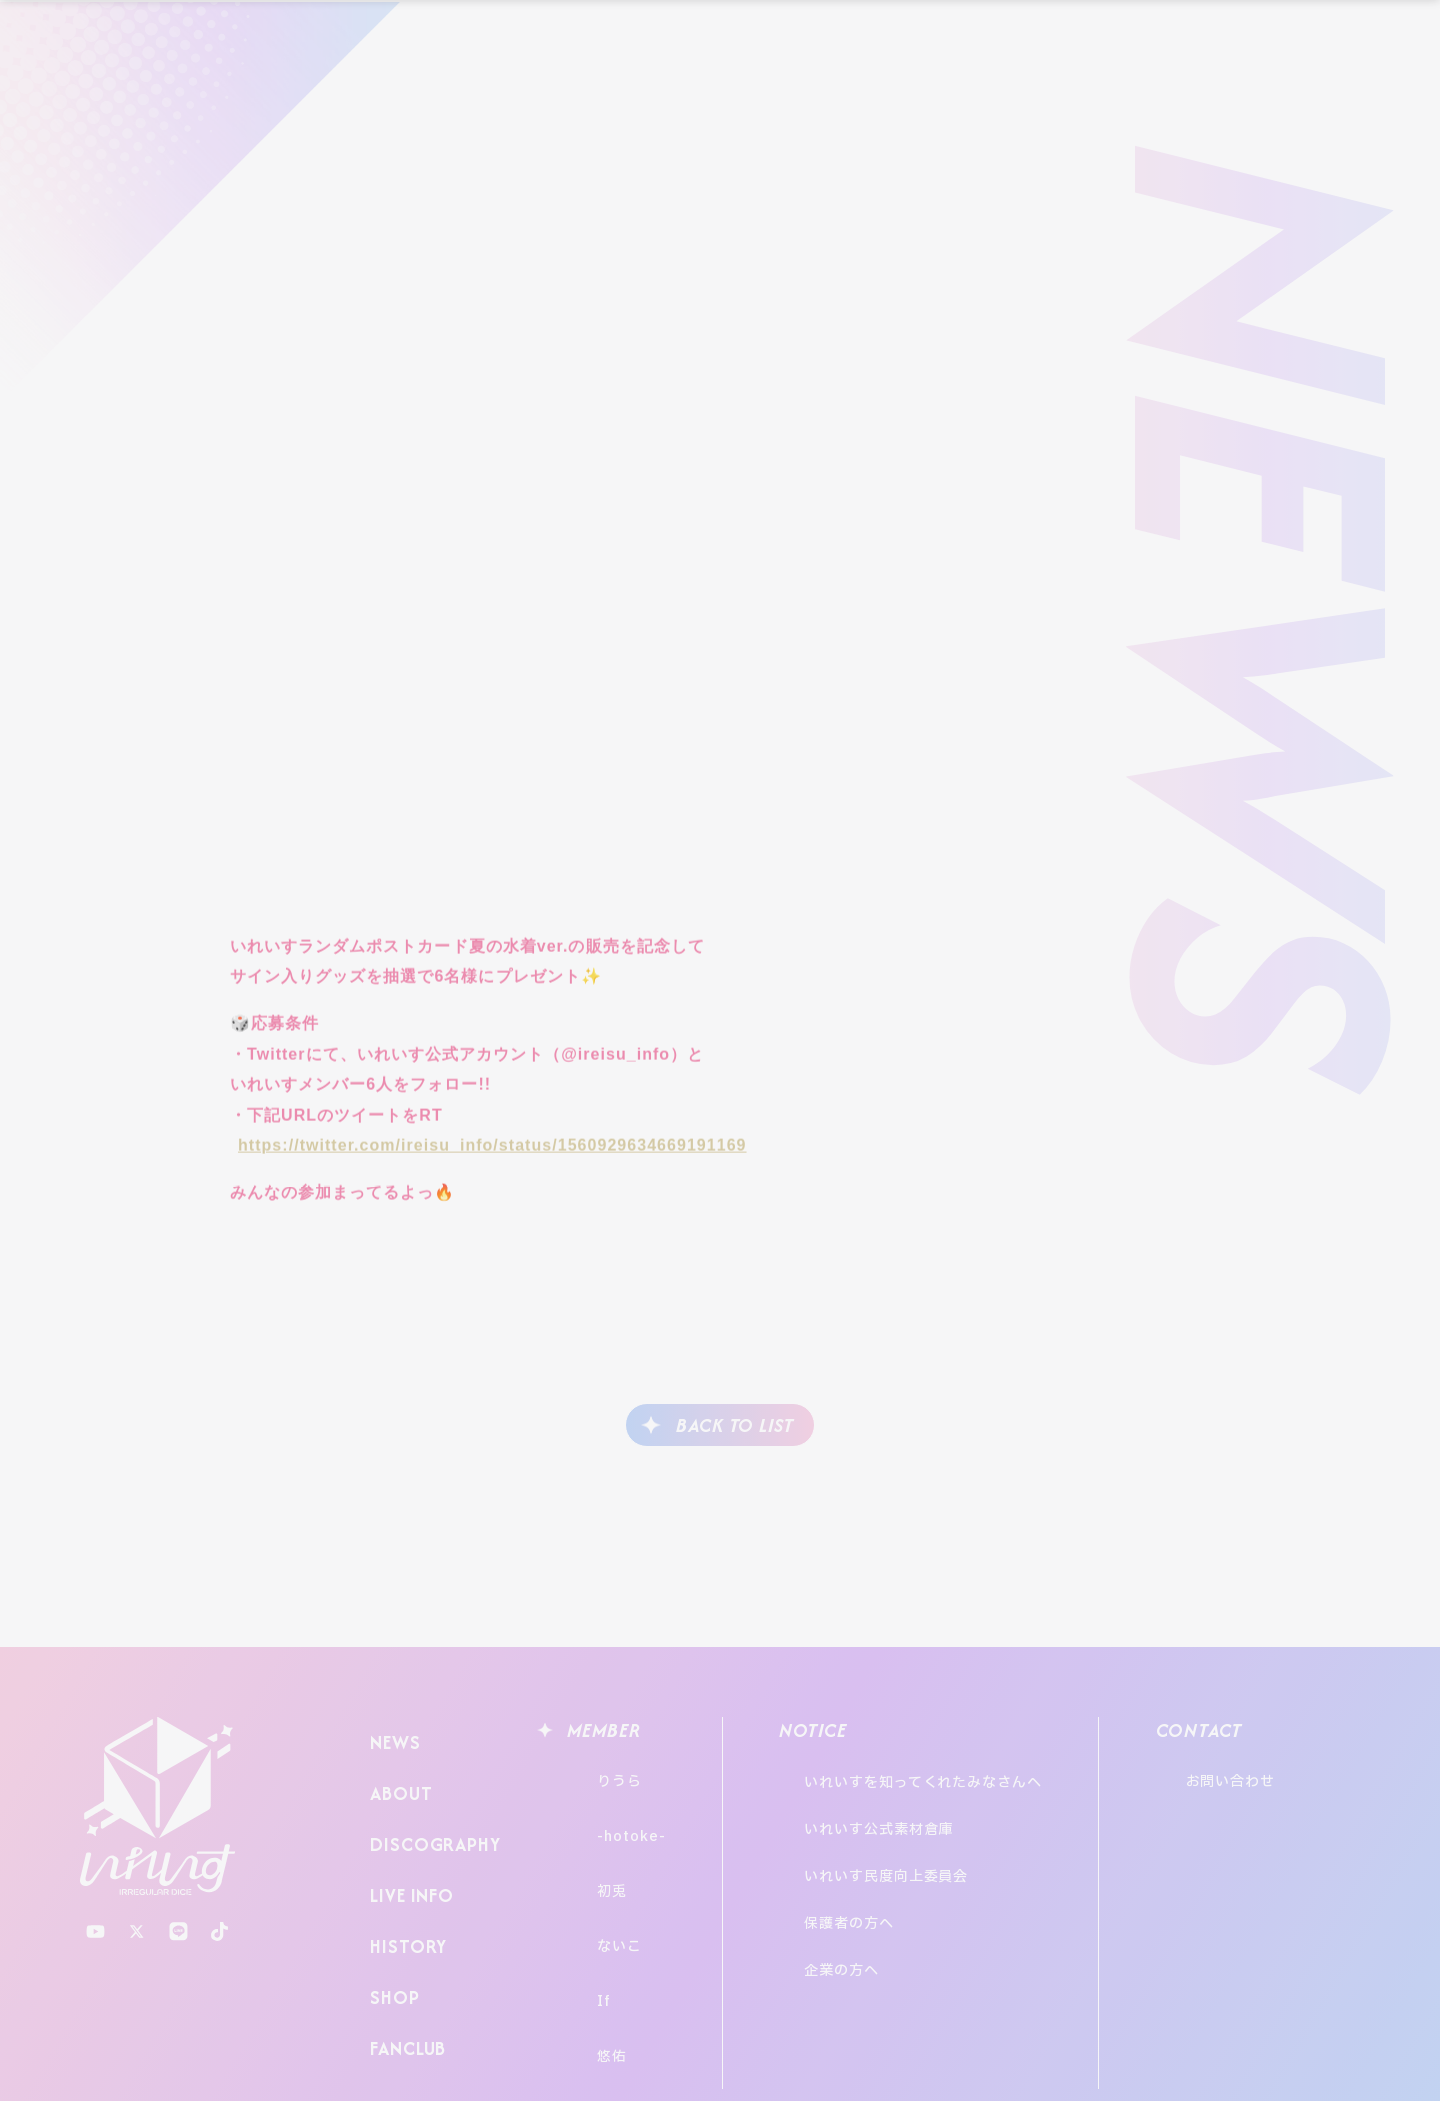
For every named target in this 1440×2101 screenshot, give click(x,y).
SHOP (389, 1931)
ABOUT (396, 1775)
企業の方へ (862, 1880)
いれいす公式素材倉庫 (899, 1799)
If (585, 1920)
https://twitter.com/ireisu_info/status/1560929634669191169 (492, 1154)
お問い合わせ (1285, 1772)
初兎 (593, 1846)
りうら (600, 1772)
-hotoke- (612, 1809)
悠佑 (593, 1957)
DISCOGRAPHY (429, 1814)
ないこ (600, 1883)
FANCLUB (404, 1970)
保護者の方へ (869, 1853)
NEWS (391, 1736)
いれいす (157, 1806)
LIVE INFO (408, 1853)
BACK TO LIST (735, 1425)
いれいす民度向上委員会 (907, 1826)
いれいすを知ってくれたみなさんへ (944, 1772)
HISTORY (402, 1892)
